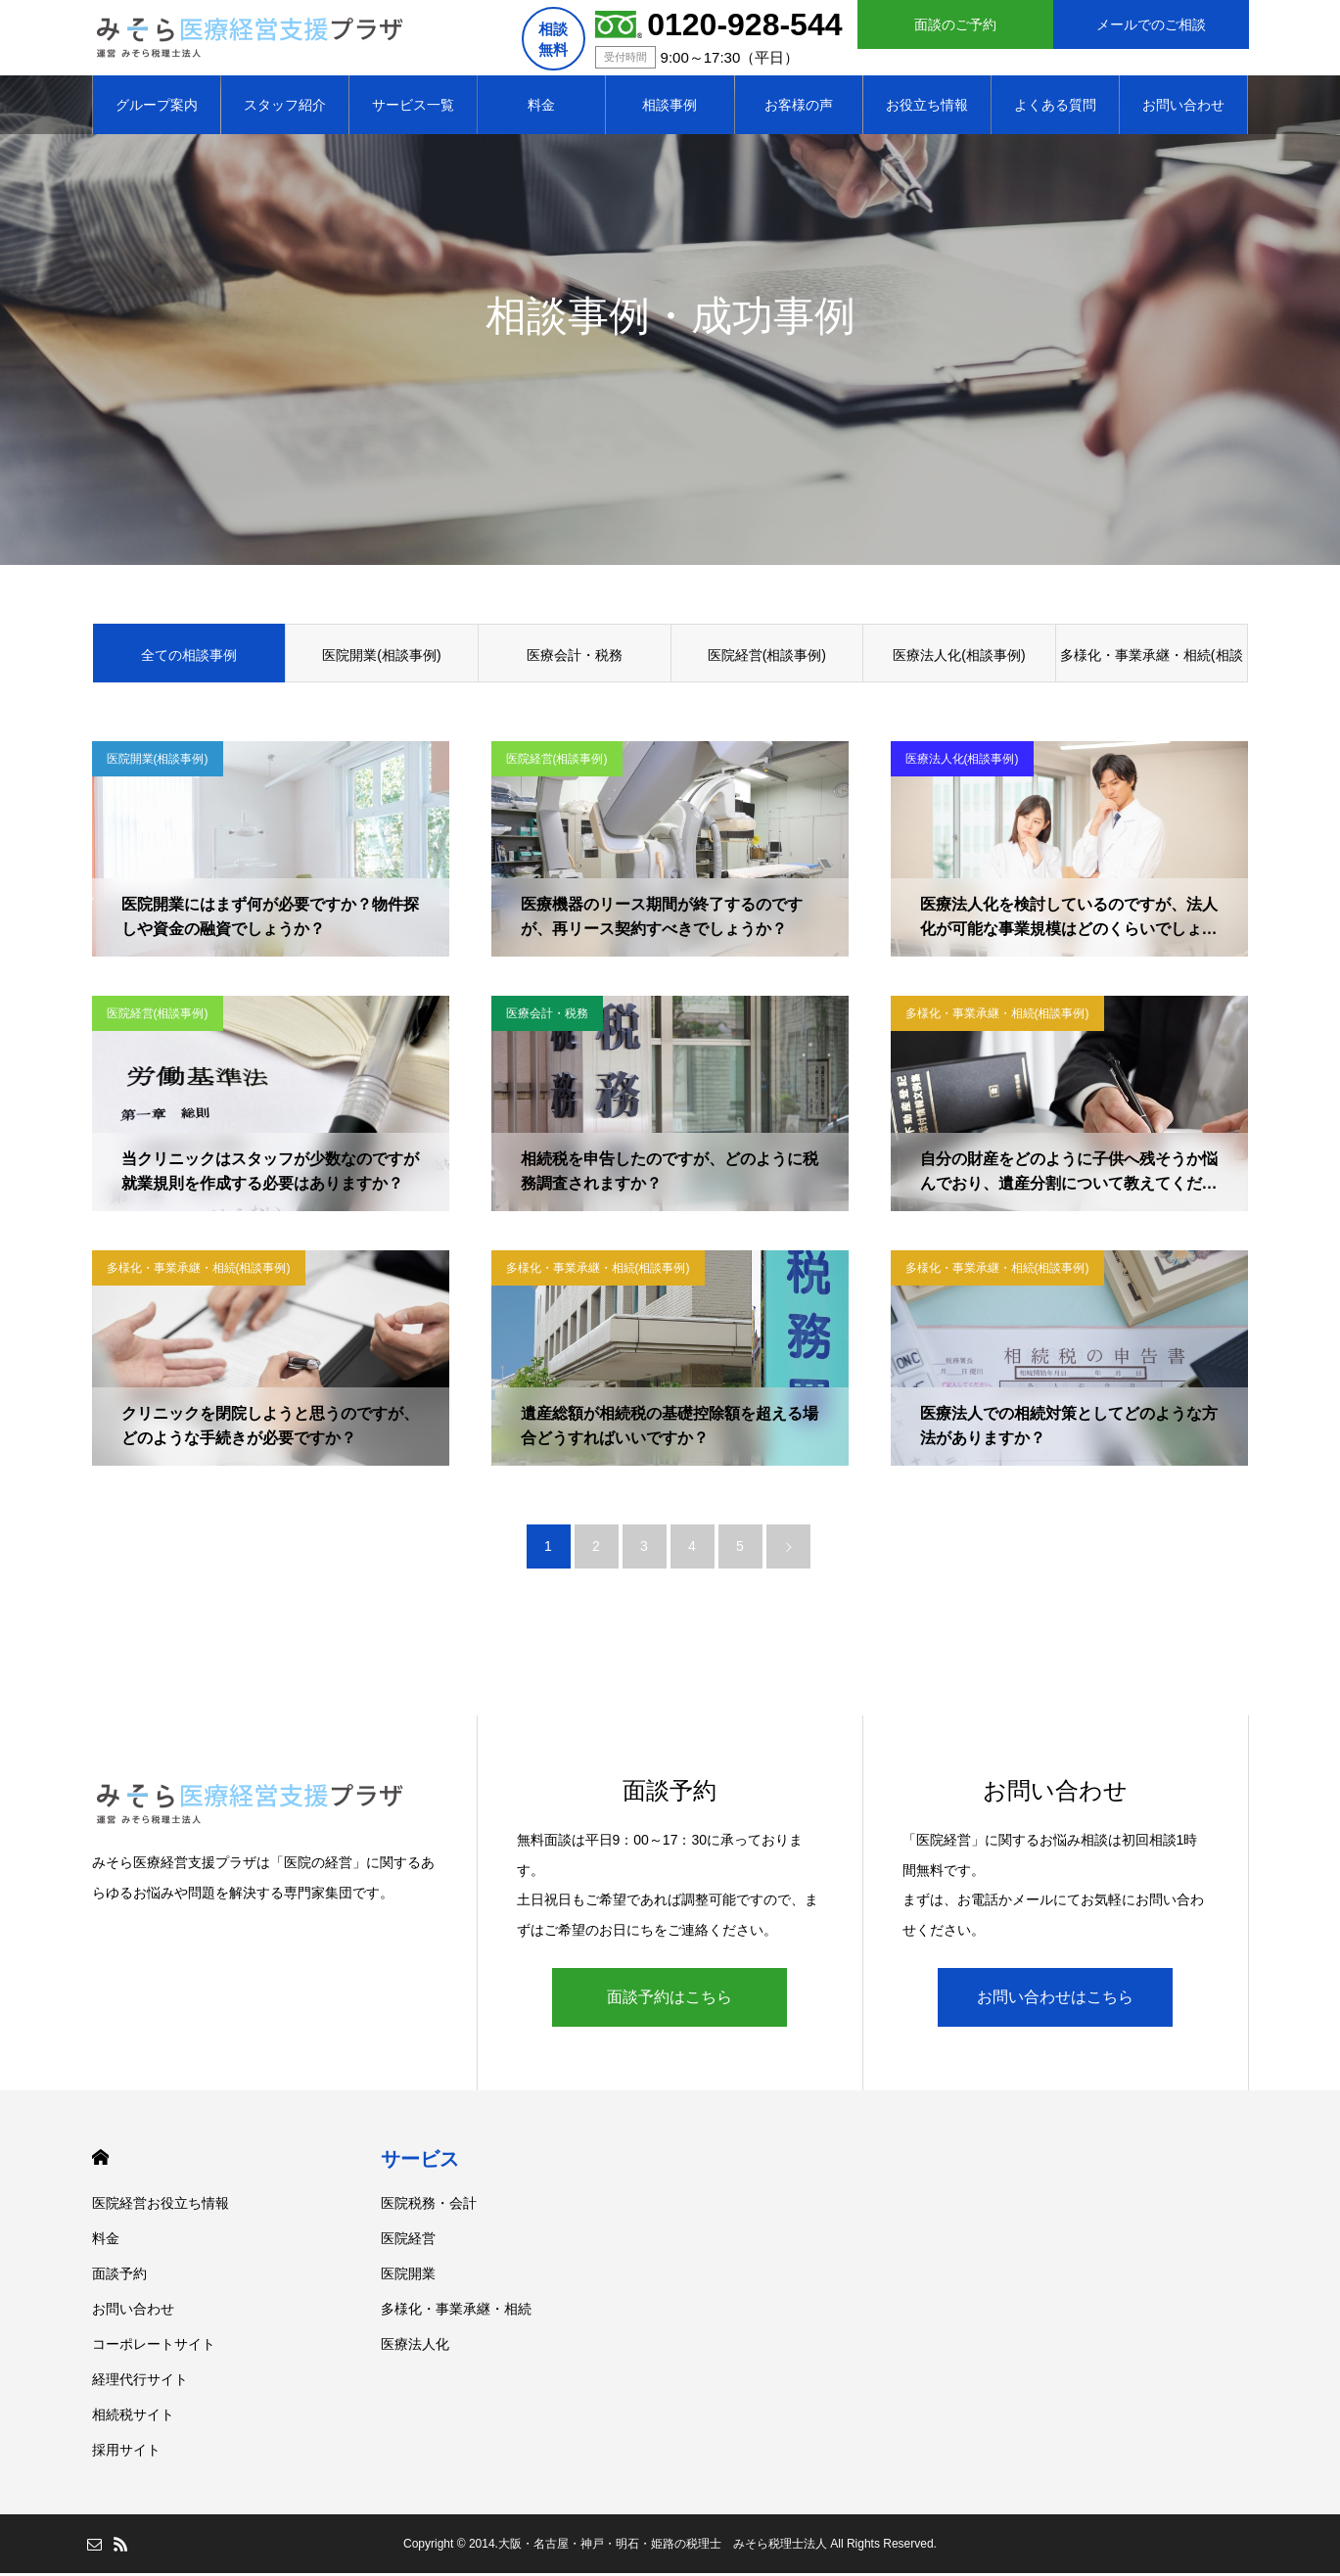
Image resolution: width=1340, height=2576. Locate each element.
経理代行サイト (140, 2382)
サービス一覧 (413, 108)
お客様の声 (798, 108)
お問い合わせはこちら (1055, 1999)
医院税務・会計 (429, 2206)
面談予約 (119, 2276)
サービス (420, 2162)
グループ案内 (157, 108)
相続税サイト (133, 2417)
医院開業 (408, 2276)
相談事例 (669, 108)
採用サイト (126, 2452)
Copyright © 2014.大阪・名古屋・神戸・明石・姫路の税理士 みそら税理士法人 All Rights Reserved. (670, 2546)
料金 (541, 108)
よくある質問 (1055, 108)
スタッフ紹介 (285, 108)
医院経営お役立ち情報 (160, 2206)
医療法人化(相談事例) (959, 658)
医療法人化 (415, 2347)
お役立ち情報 (927, 108)
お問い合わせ (1183, 108)
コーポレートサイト (153, 2347)
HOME (100, 2160)
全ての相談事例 (189, 658)
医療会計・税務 (575, 658)
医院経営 (408, 2241)
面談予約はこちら (669, 1999)
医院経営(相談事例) (767, 658)
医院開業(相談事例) (381, 658)
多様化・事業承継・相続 (456, 2311)
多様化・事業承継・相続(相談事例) (1151, 667)
